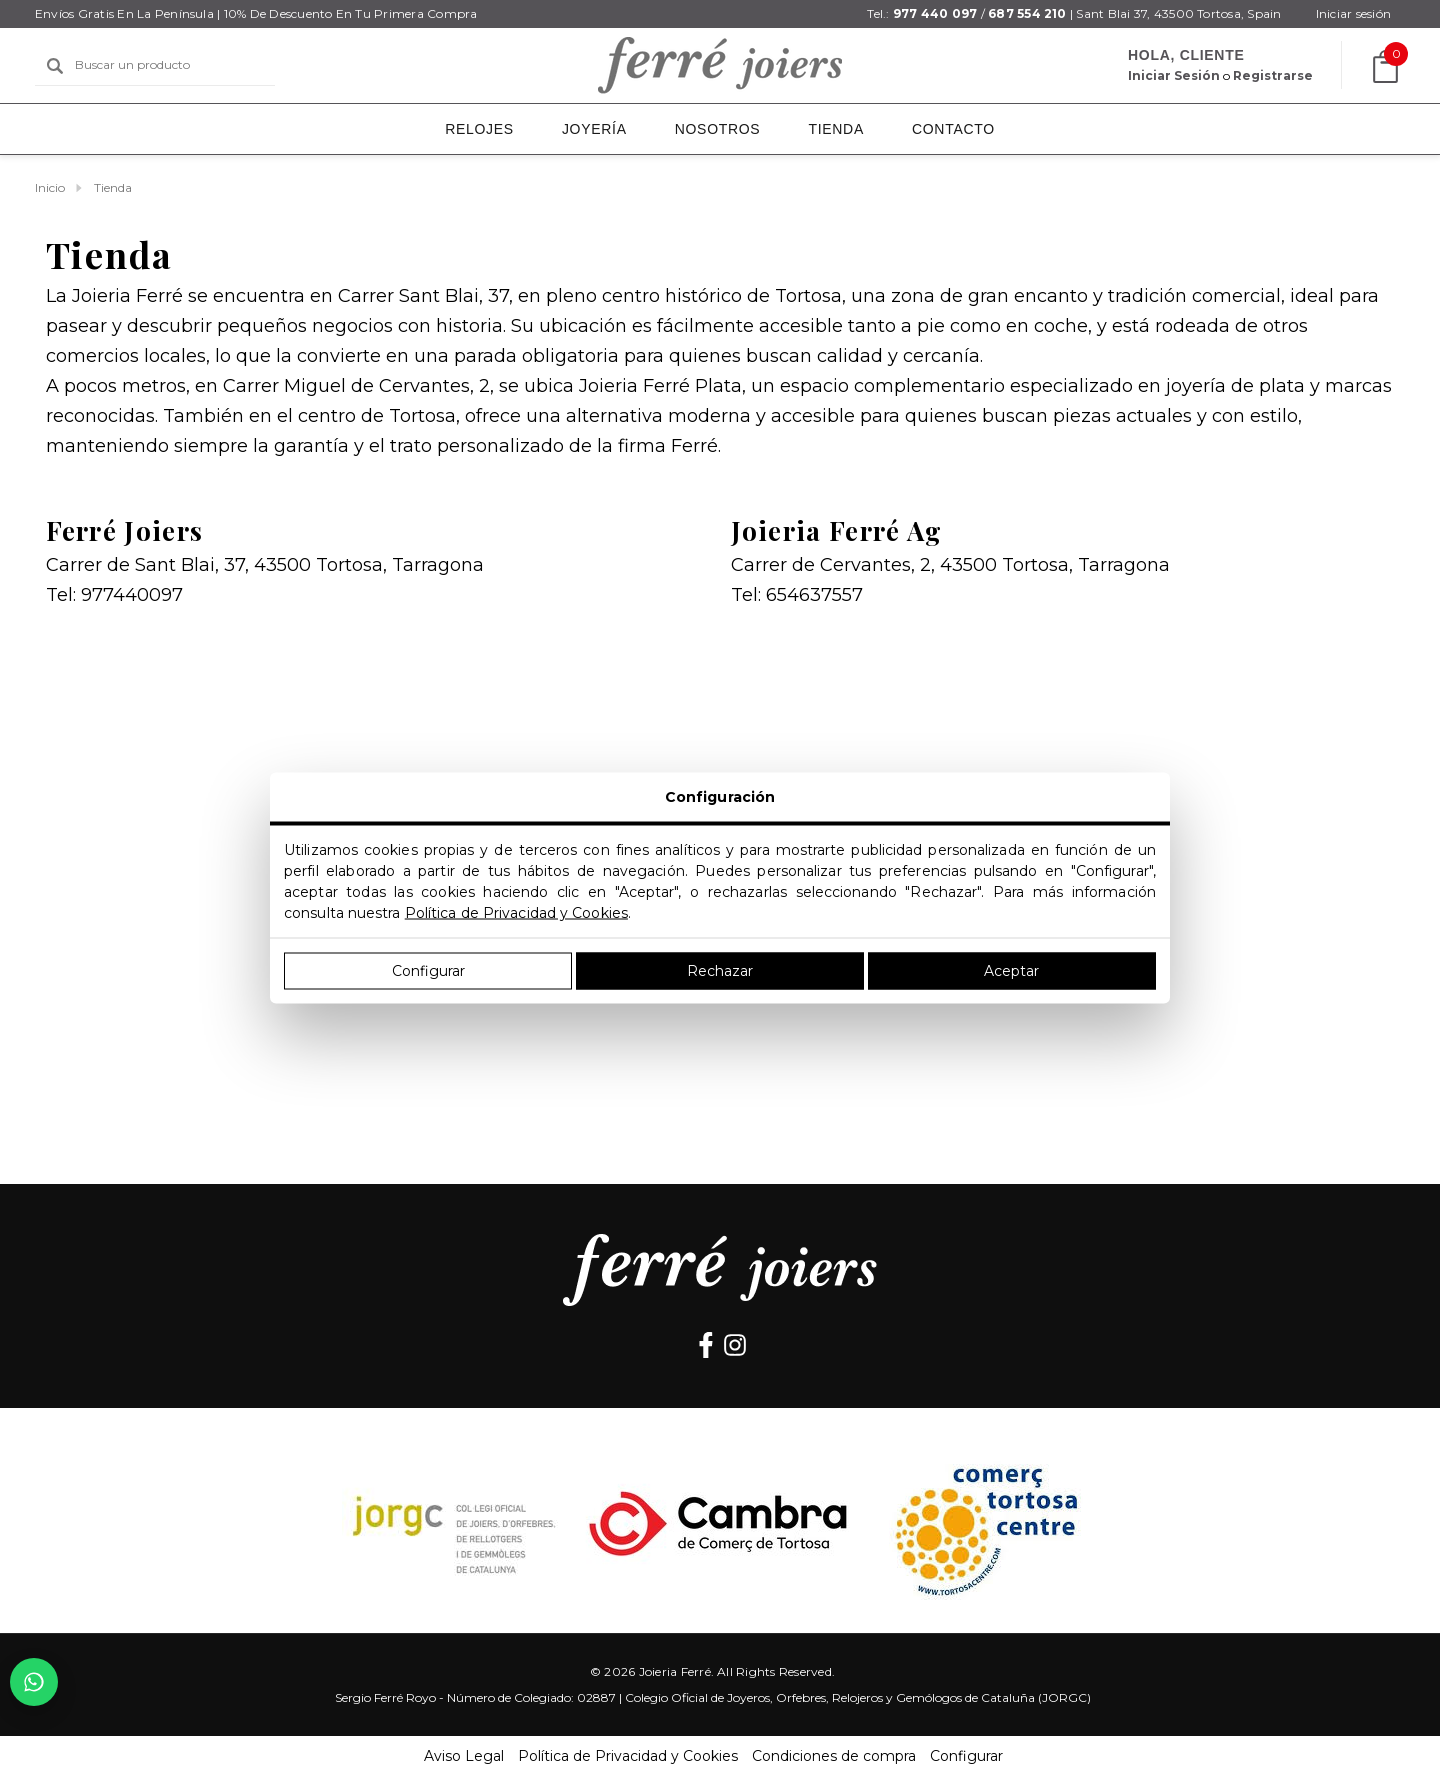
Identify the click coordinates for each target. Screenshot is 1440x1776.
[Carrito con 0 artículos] (1381, 67)
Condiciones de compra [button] (834, 1756)
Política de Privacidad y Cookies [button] (628, 1756)
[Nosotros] (718, 129)
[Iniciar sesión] (1353, 13)
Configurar (428, 971)
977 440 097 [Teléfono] (935, 13)
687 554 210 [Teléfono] (1027, 13)
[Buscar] (55, 66)
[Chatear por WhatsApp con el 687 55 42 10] (34, 1682)
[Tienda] (836, 129)
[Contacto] (953, 129)
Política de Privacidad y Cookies (516, 913)
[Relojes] (479, 130)
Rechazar (720, 971)
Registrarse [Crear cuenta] (1273, 75)
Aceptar (1011, 971)
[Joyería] (594, 129)
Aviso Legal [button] (464, 1756)
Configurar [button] (966, 1756)
